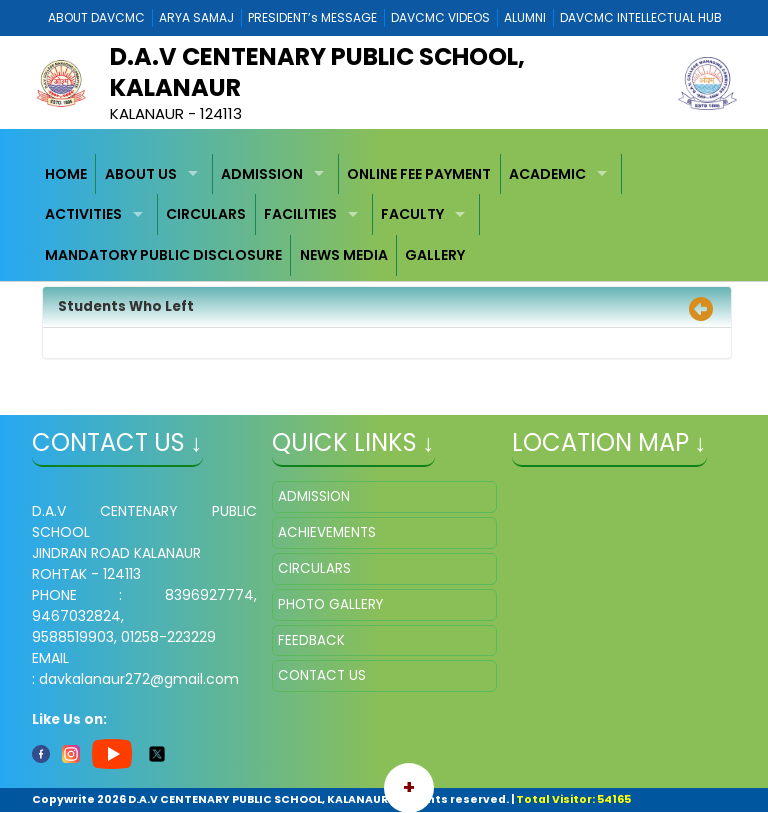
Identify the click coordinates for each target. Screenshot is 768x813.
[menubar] (384, 215)
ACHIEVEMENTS (327, 532)
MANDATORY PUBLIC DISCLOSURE (163, 255)
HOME (66, 174)
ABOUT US (141, 174)
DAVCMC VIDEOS (440, 17)
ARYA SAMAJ (196, 17)
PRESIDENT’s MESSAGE (312, 17)
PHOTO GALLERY (330, 604)
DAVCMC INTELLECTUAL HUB (641, 17)
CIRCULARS (206, 214)
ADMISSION (262, 174)
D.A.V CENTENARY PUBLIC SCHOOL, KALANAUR (317, 72)
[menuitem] (67, 174)
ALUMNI (525, 17)
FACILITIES (300, 214)
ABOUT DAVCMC (96, 17)
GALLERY (435, 255)
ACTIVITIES (83, 214)
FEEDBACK (311, 640)
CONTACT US (322, 675)
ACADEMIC (547, 174)
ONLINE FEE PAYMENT (419, 174)
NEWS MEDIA (344, 255)
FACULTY (412, 214)
